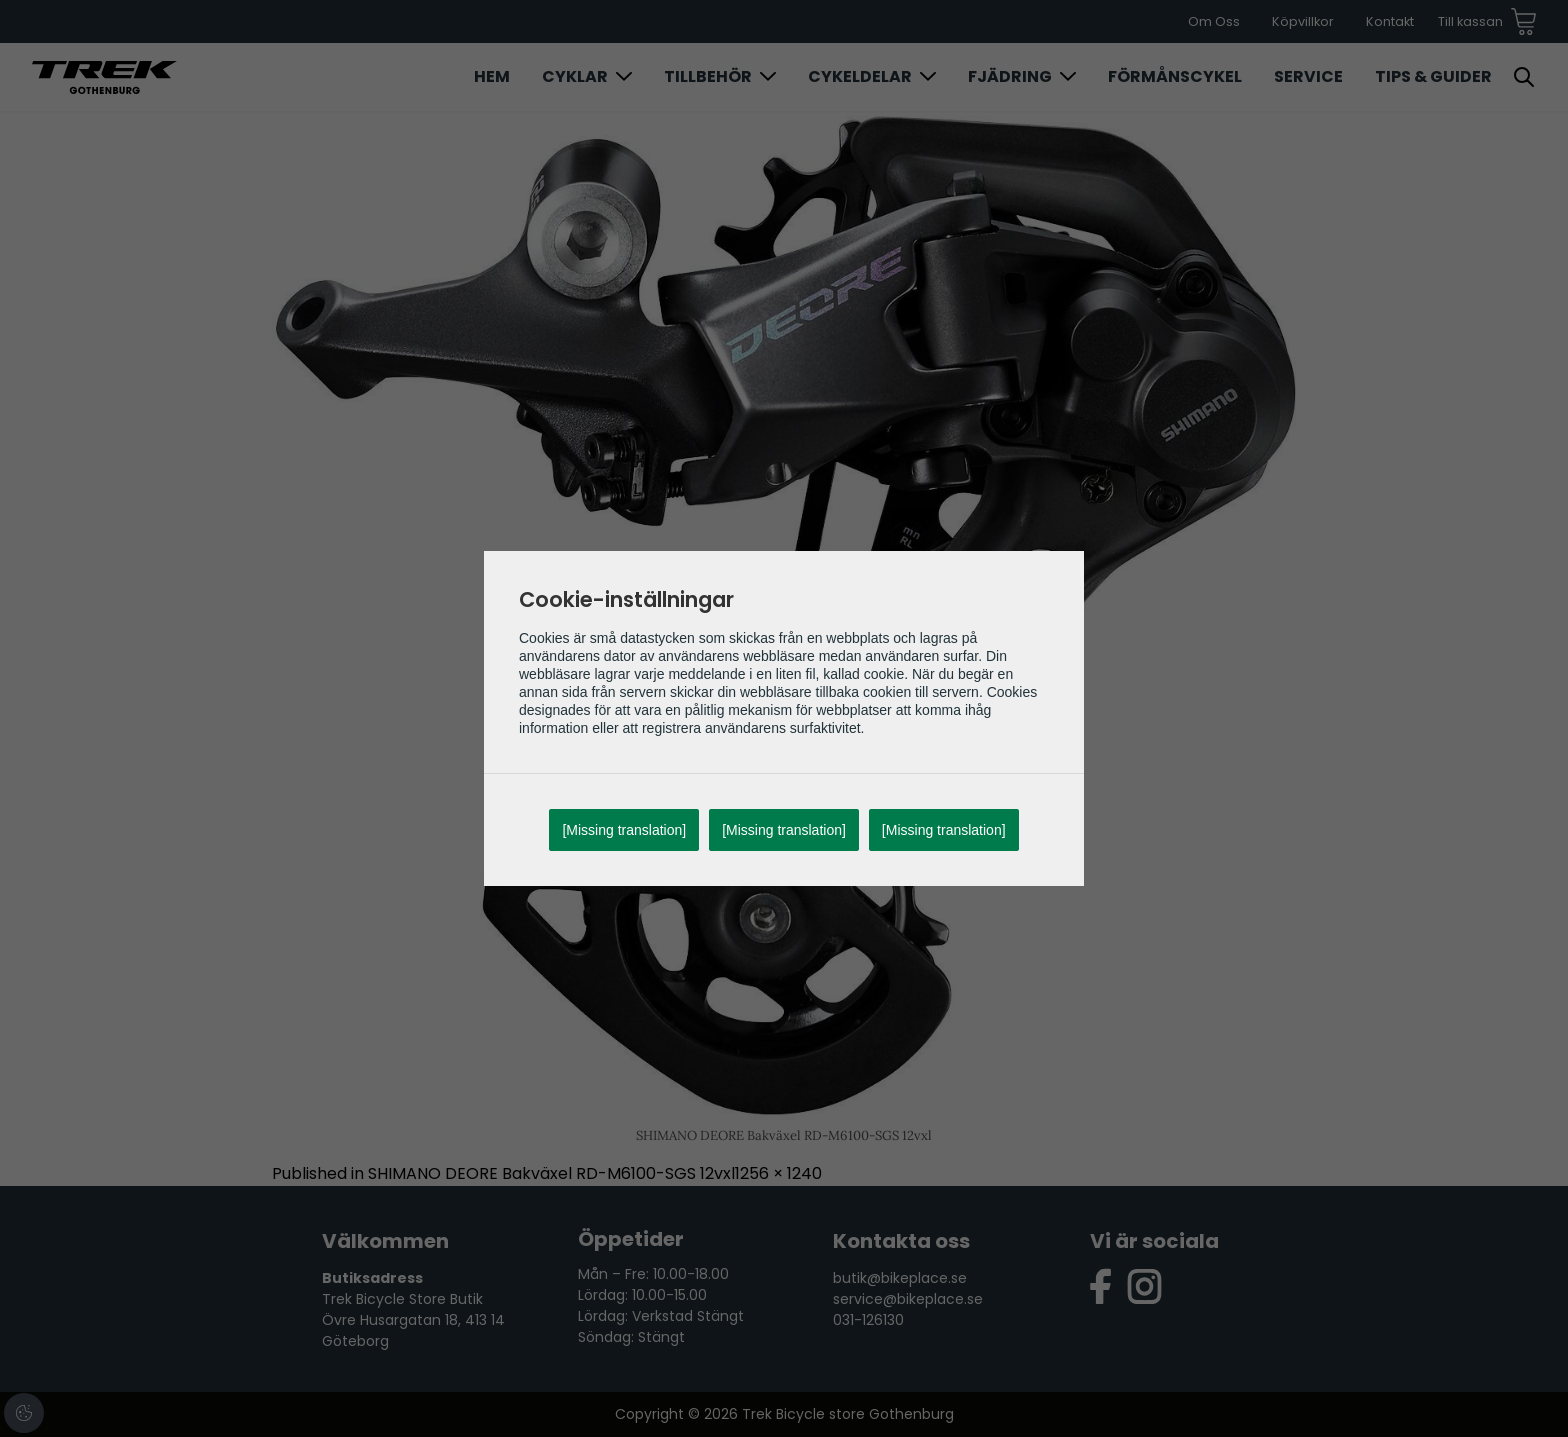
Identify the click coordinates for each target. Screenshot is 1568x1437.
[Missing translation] (624, 830)
